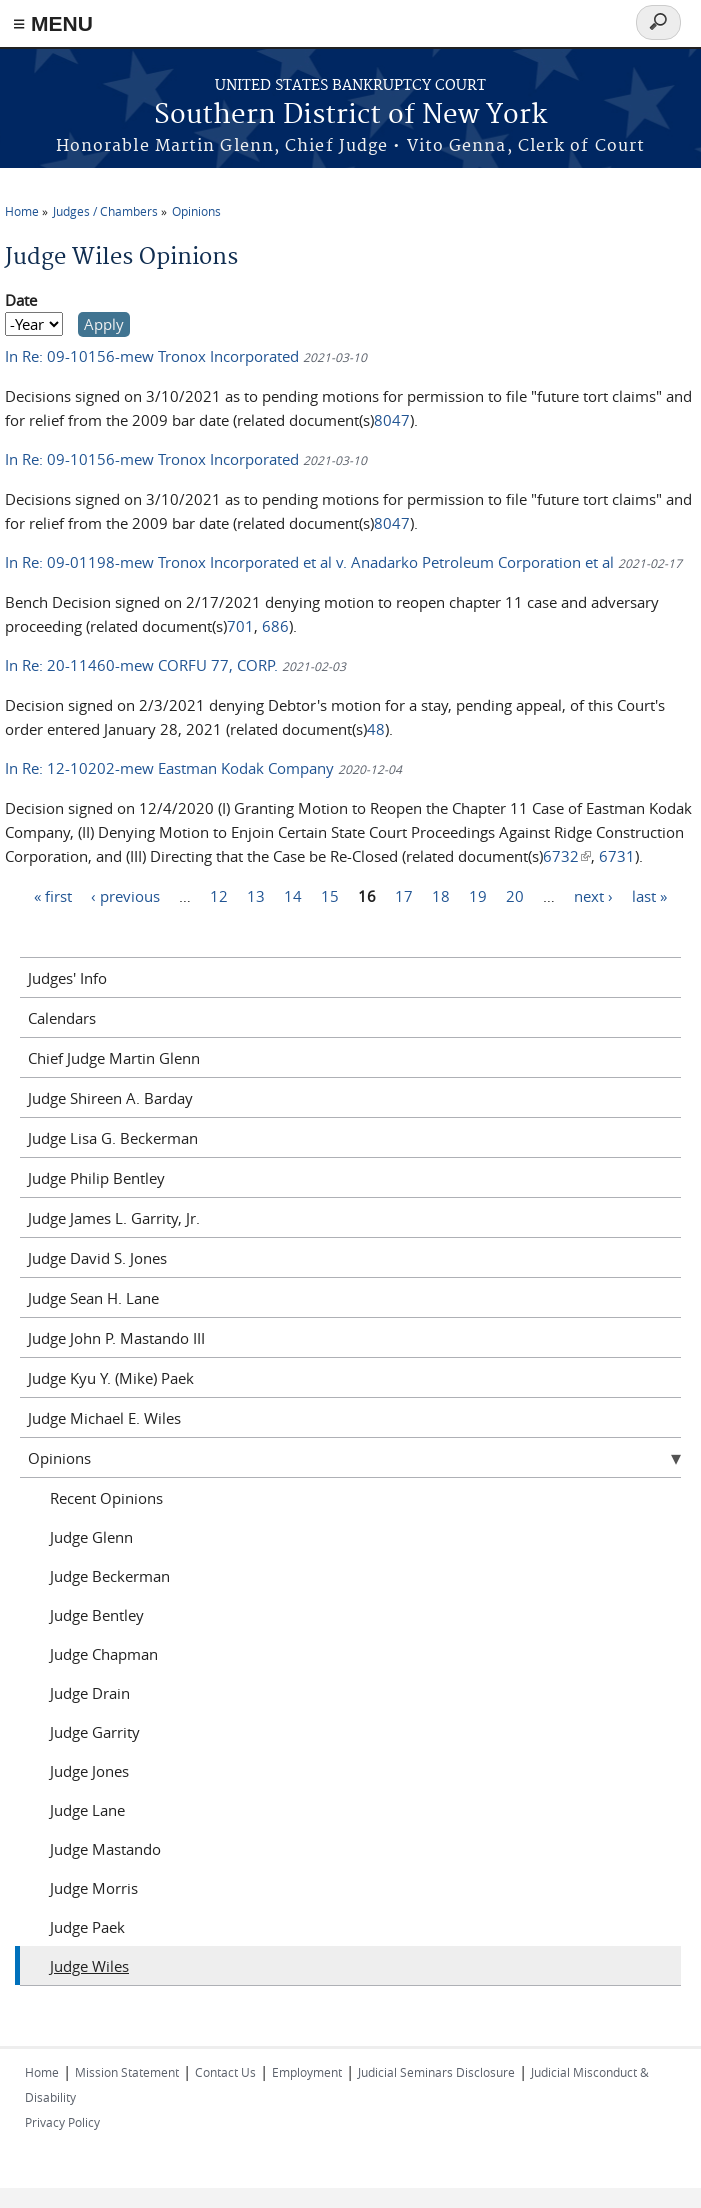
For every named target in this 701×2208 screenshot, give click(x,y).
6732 (567, 856)
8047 (392, 420)
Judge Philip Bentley (96, 1178)
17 (404, 895)
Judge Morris (94, 1888)
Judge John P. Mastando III (116, 1338)
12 (219, 895)
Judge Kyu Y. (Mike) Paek (111, 1378)
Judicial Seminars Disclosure (436, 2072)
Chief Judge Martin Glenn (114, 1058)
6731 (617, 856)
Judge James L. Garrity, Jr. (114, 1218)
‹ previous (125, 895)
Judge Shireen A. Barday (110, 1098)
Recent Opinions (106, 1498)
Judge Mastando (105, 1849)
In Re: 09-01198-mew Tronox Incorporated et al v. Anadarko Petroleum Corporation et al (311, 562)
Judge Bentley (97, 1615)
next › (593, 895)
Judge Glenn (91, 1537)
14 (293, 895)
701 (240, 626)
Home (22, 211)
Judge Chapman (104, 1654)
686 (275, 626)
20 (515, 895)
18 (441, 895)
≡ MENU (53, 23)
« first (53, 895)
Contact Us (225, 2072)
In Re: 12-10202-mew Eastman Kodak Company (169, 768)
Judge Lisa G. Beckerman (113, 1138)
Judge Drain (90, 1693)
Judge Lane (87, 1810)
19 (478, 895)
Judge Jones (89, 1771)
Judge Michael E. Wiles (104, 1418)
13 (256, 895)
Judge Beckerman (110, 1576)
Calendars (62, 1018)
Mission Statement (127, 2072)
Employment (307, 2072)
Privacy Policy (62, 2122)
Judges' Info (67, 978)
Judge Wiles (89, 1966)
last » (649, 895)
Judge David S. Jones (97, 1258)
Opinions (196, 211)
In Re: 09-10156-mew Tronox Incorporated (154, 356)
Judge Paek (87, 1927)
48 (376, 729)
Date (21, 300)
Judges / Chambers (105, 211)
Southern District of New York (350, 115)
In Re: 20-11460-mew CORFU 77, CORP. (143, 665)
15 (330, 895)
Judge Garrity (95, 1732)
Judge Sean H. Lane (93, 1298)
